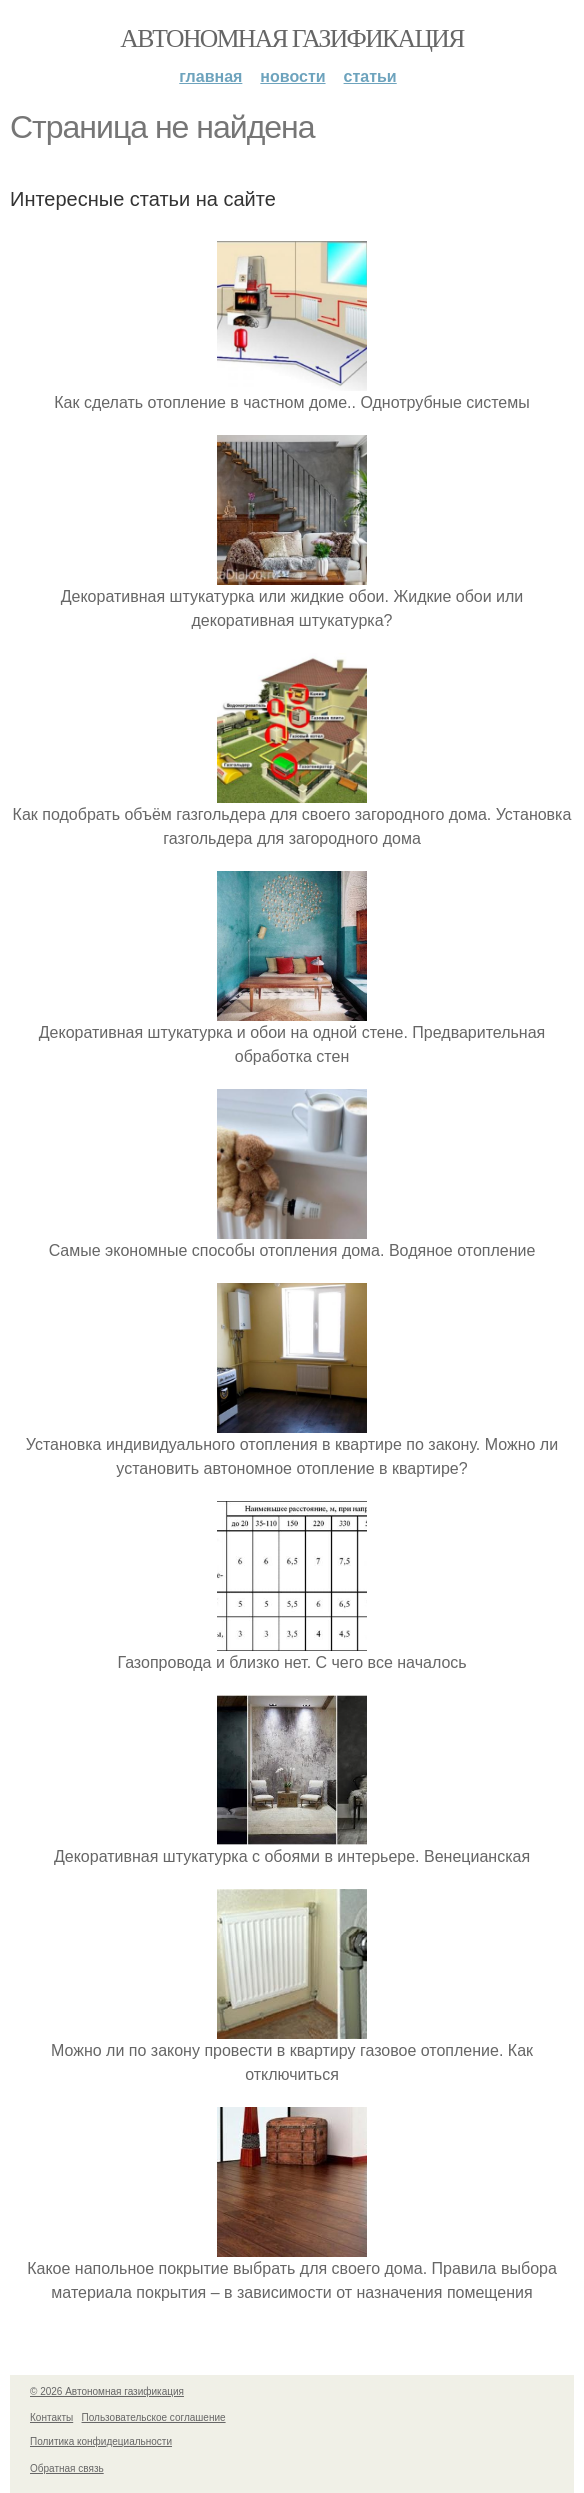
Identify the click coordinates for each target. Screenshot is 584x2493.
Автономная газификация (291, 38)
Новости (292, 76)
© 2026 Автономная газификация (107, 2391)
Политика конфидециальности (101, 2441)
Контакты (51, 2417)
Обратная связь (67, 2468)
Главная (210, 76)
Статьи (370, 76)
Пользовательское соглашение (154, 2417)
